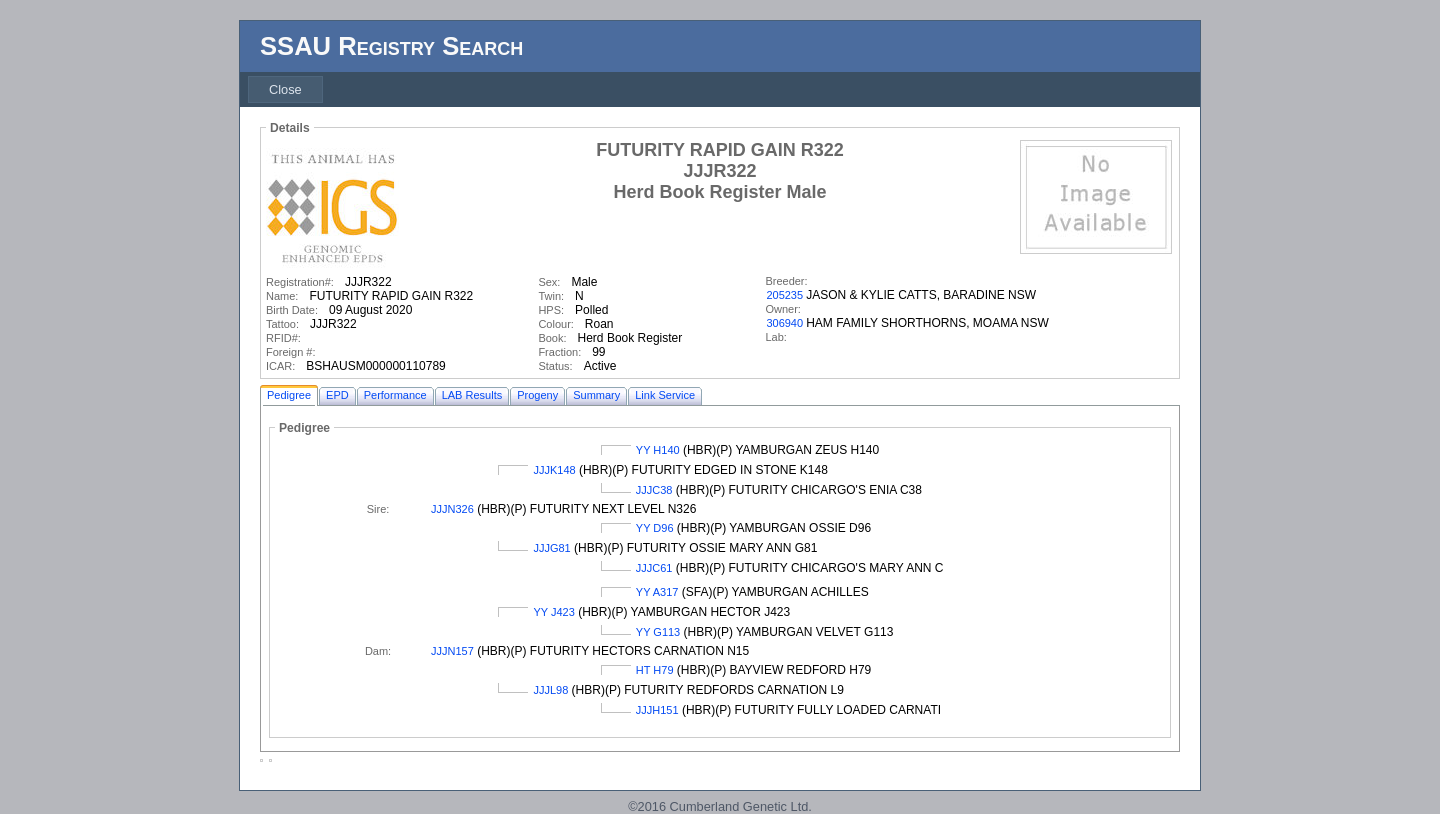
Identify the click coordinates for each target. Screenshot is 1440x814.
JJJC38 (654, 490)
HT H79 (655, 670)
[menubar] (285, 89)
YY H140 (658, 450)
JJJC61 (654, 568)
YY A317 (657, 592)
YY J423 (553, 612)
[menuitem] (285, 89)
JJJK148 (554, 470)
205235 (784, 295)
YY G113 (658, 632)
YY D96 (655, 528)
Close (285, 89)
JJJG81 (551, 548)
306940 (784, 323)
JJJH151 (657, 710)
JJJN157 (452, 651)
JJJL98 (550, 690)
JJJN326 (452, 509)
